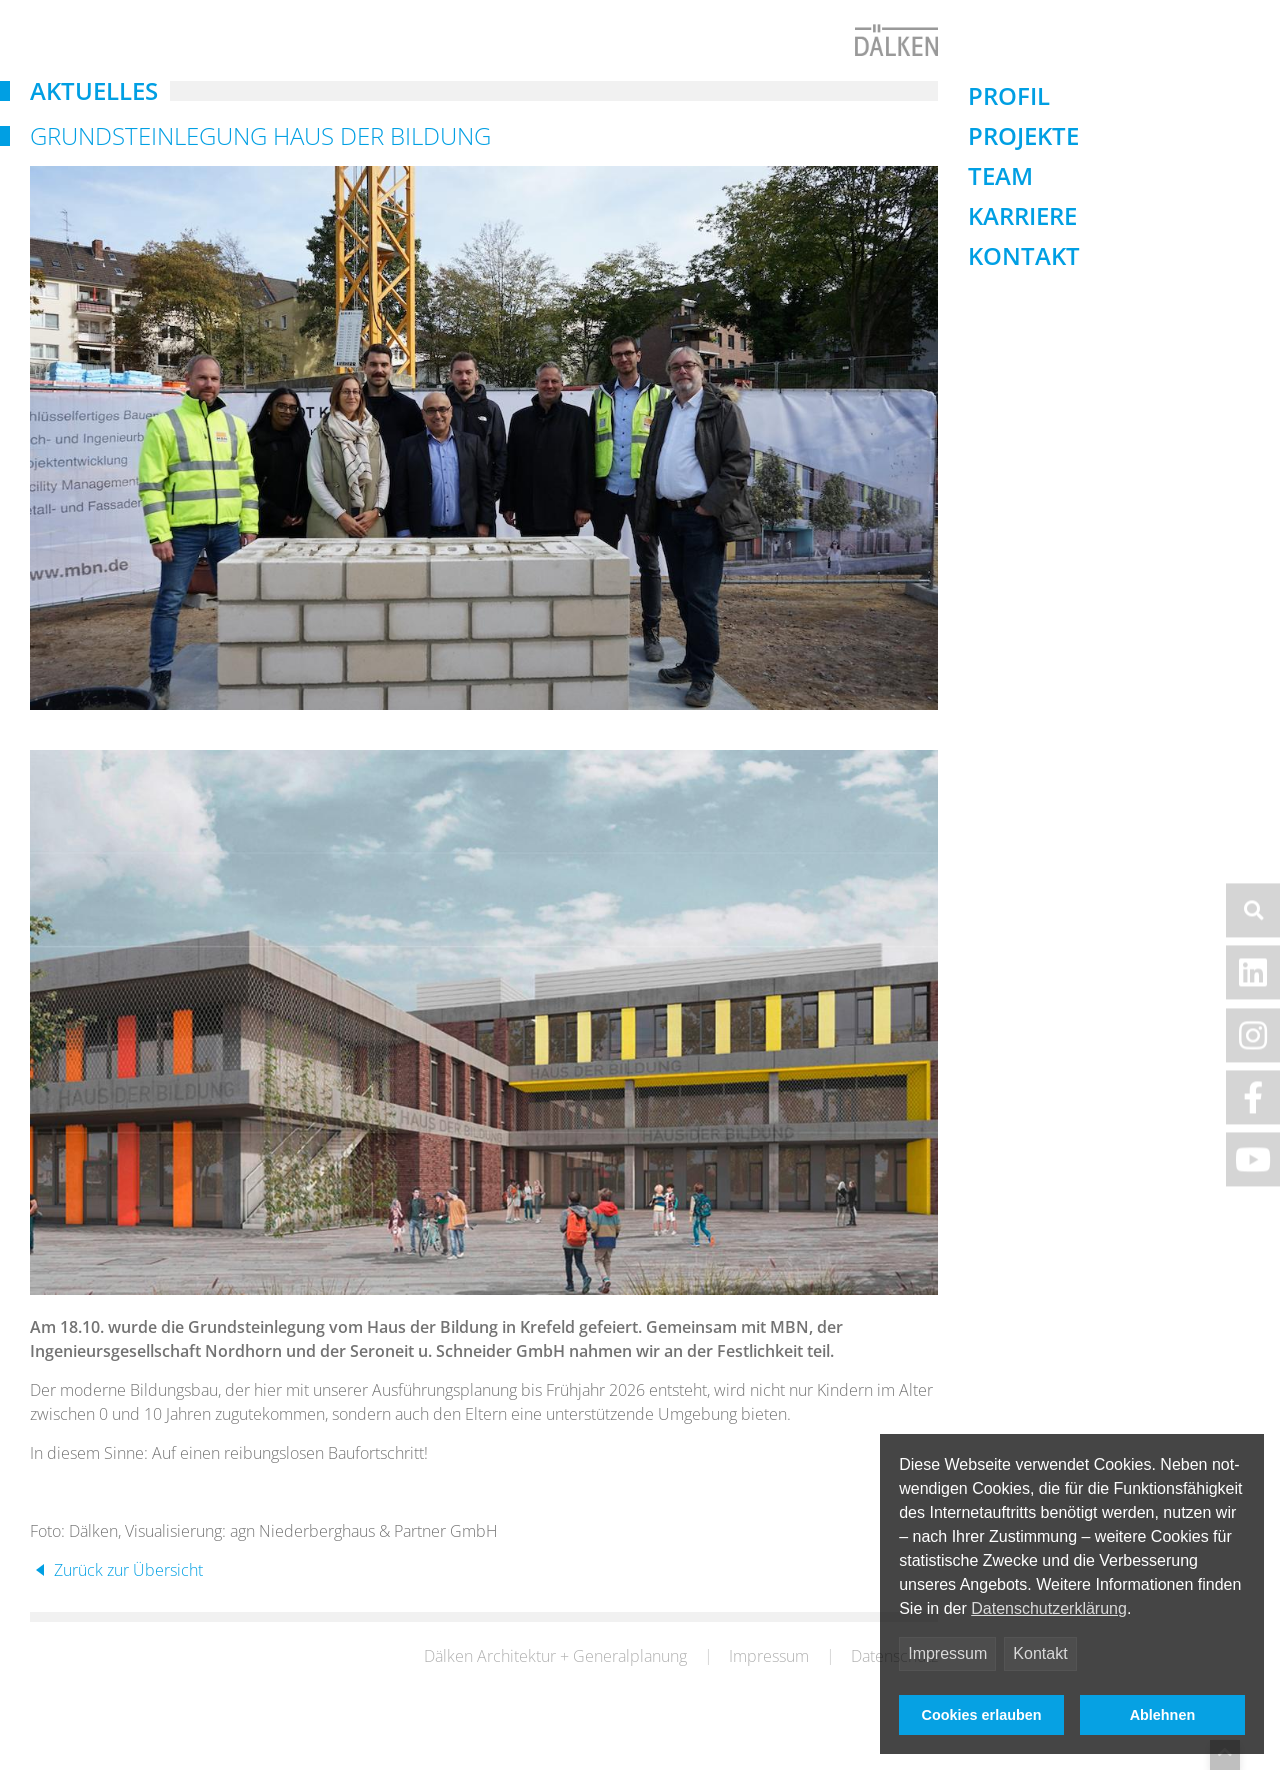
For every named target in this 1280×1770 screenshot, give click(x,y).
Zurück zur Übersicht (126, 1602)
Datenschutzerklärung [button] (1049, 1608)
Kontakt (1040, 1653)
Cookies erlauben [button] (982, 1715)
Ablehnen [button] (1163, 1715)
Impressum (947, 1653)
